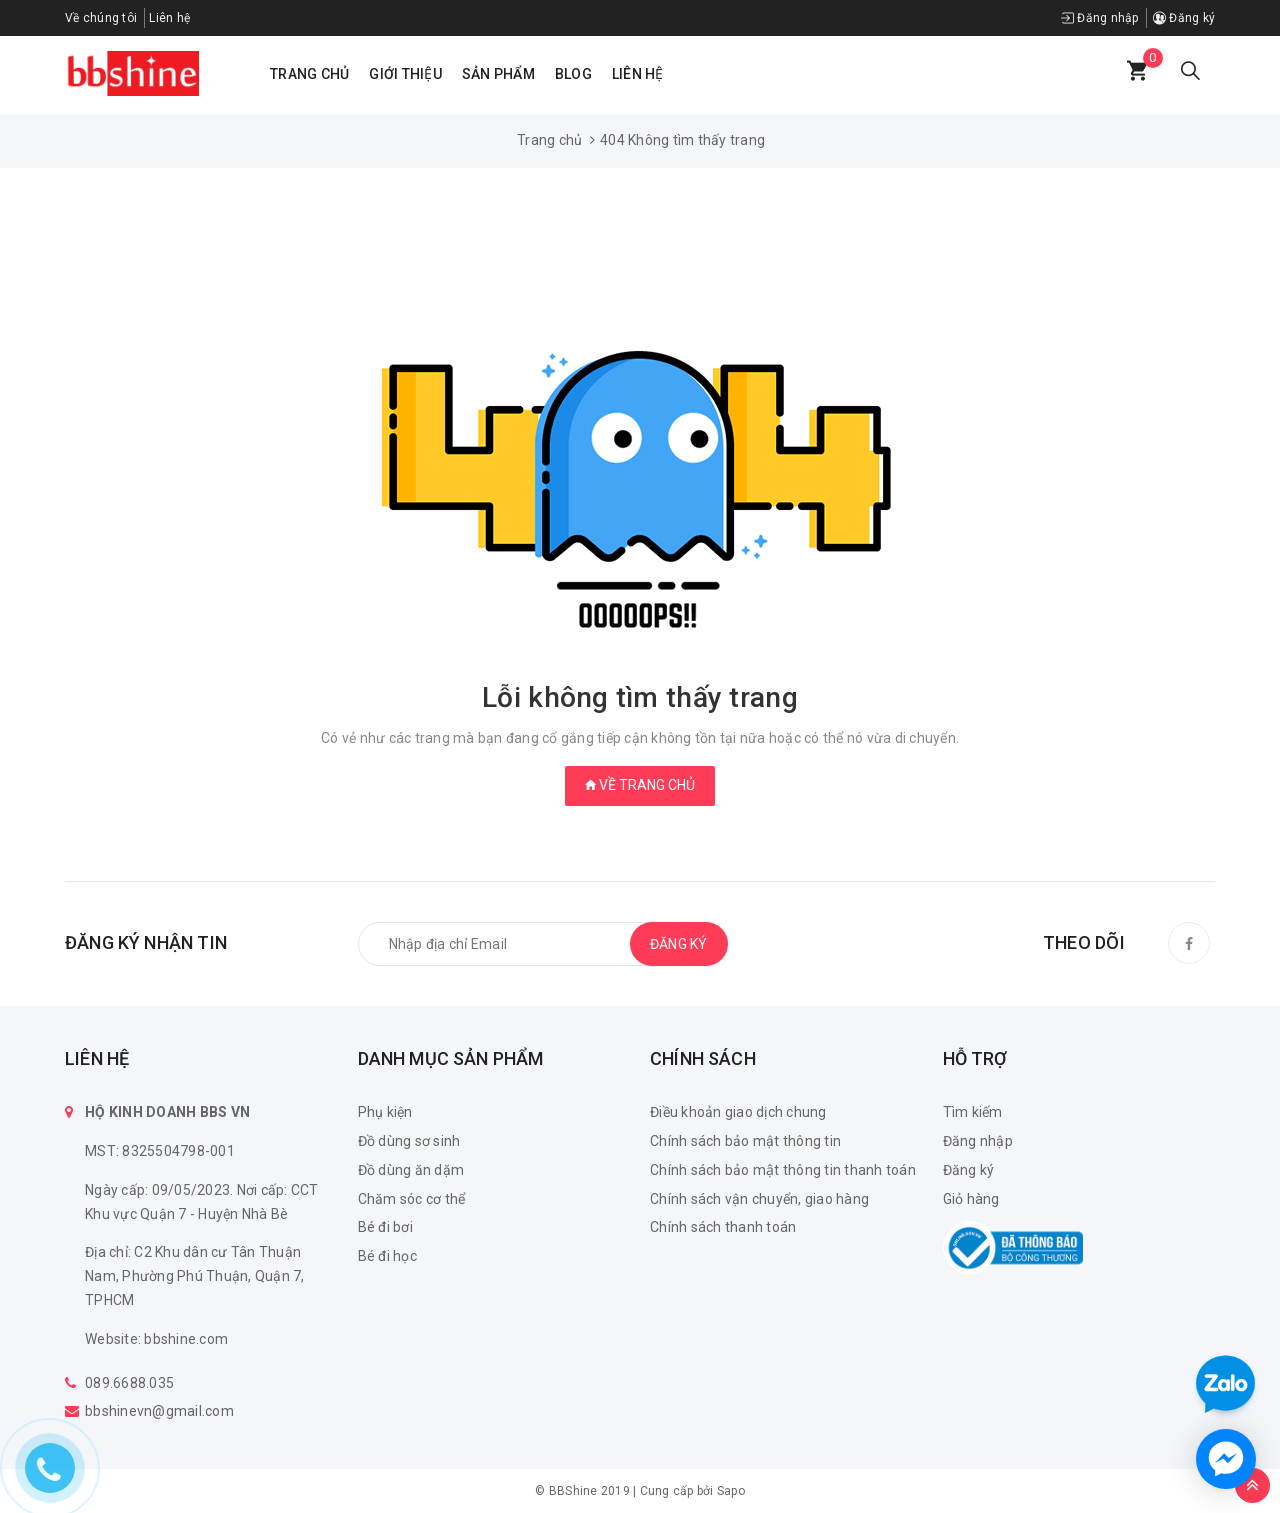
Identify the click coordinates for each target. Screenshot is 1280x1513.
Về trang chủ (640, 785)
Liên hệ (638, 74)
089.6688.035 (129, 1383)
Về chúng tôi (101, 18)
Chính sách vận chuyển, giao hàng (759, 1199)
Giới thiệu (405, 74)
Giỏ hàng (971, 1199)
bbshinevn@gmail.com (159, 1411)
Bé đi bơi (385, 1227)
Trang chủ (309, 74)
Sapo (731, 1491)
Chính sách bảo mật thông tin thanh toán (783, 1170)
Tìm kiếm (973, 1112)
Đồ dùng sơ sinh (409, 1141)
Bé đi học (387, 1256)
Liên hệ (169, 18)
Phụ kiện (385, 1112)
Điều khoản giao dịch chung (738, 1112)
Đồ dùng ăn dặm (411, 1170)
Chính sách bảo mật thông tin (745, 1141)
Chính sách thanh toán (723, 1227)
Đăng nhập (1100, 18)
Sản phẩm (498, 74)
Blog (573, 74)
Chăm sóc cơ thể (412, 1199)
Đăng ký (1184, 18)
